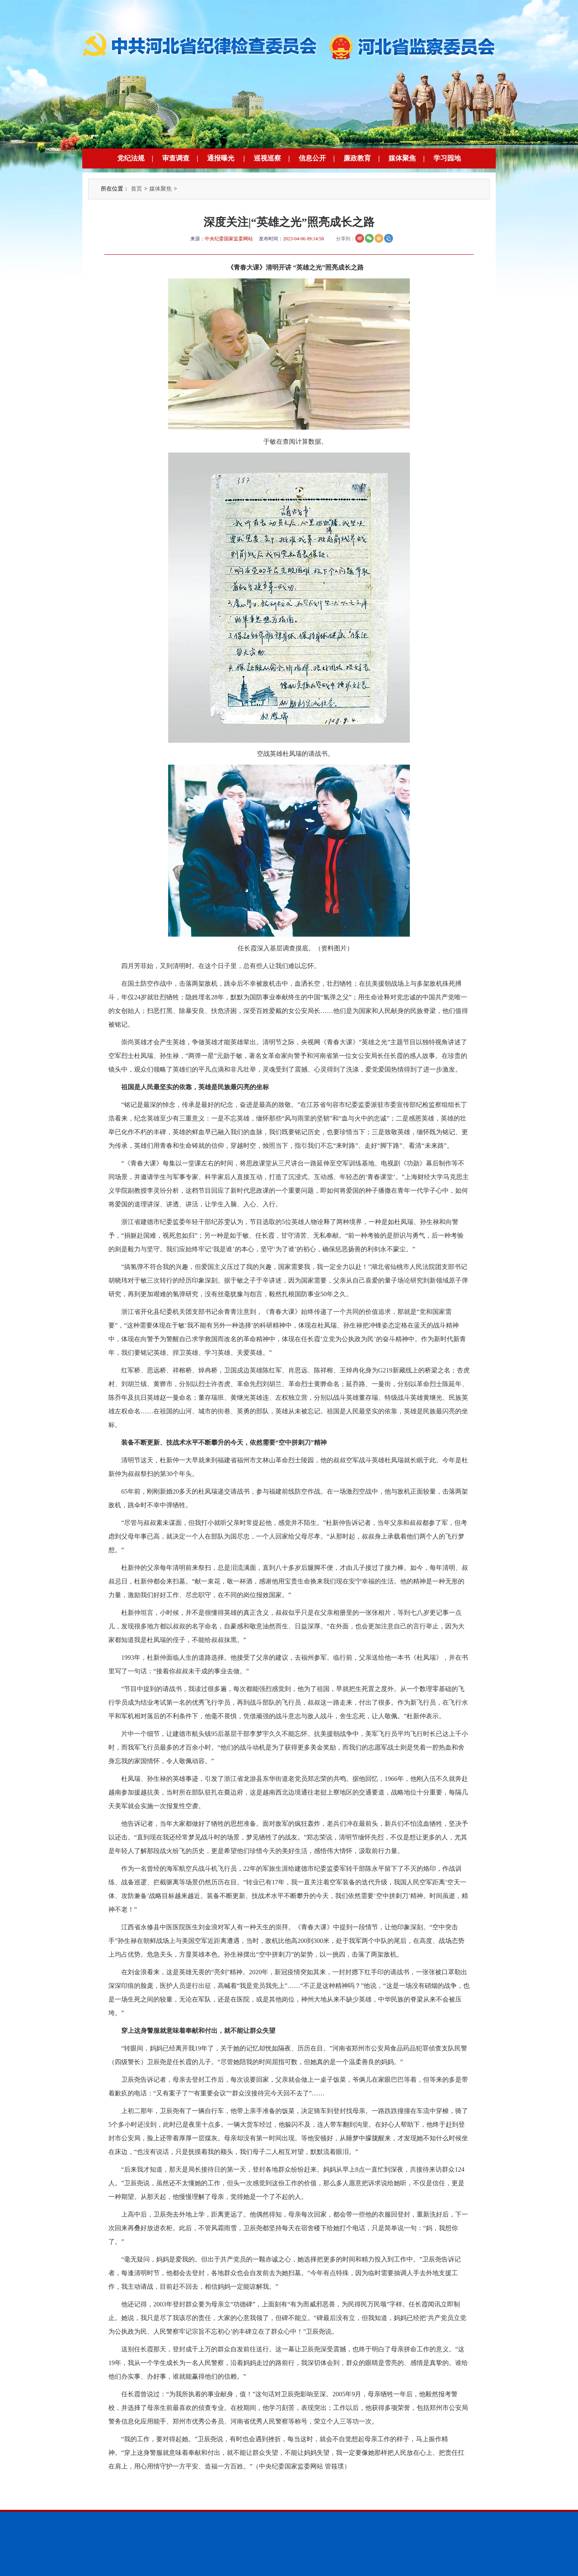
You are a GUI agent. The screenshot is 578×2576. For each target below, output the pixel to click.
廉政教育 (357, 158)
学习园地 (447, 158)
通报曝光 (220, 158)
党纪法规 (130, 158)
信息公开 (312, 158)
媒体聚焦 (402, 158)
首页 (136, 189)
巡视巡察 (267, 158)
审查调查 (175, 158)
